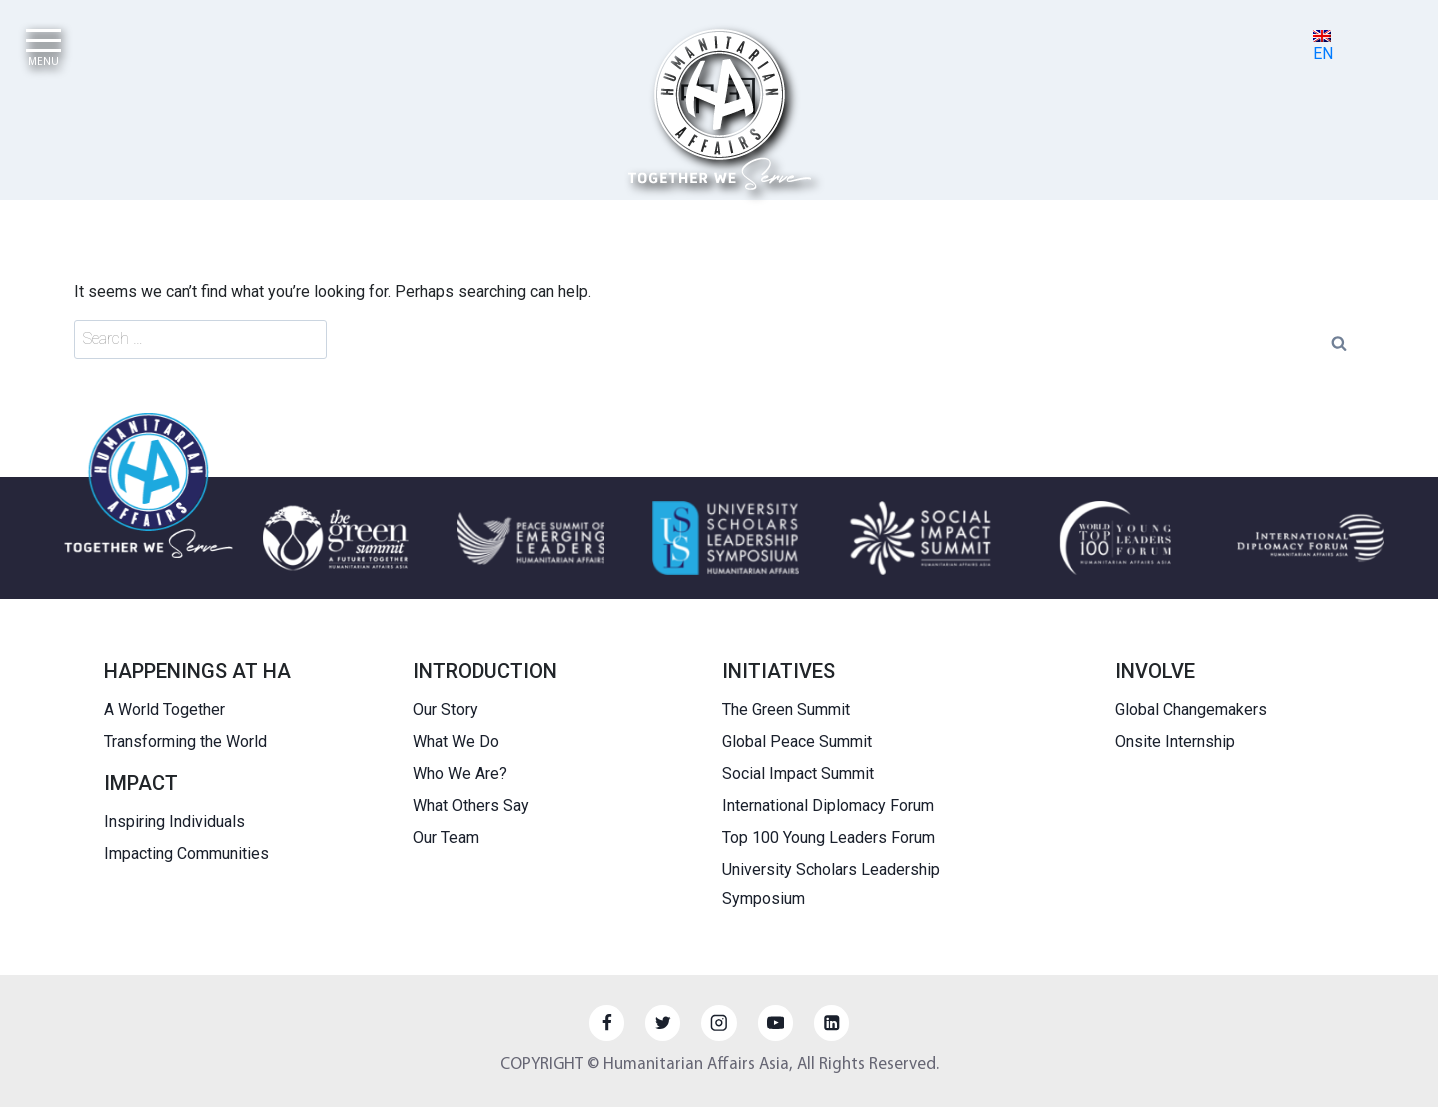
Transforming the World (185, 741)
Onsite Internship (1175, 741)
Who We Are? (460, 773)
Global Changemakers (1191, 709)
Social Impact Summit (798, 773)
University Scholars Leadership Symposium (831, 884)
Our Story (445, 709)
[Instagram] (718, 1022)
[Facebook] (606, 1022)
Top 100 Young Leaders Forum (828, 837)
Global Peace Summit (797, 741)
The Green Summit (786, 709)
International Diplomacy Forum (828, 805)
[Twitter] (662, 1022)
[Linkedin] (831, 1022)
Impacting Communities (186, 853)
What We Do (456, 741)
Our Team (446, 837)
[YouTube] (775, 1022)
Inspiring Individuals (174, 821)
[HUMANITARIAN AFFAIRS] (719, 109)
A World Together (164, 709)
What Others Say (471, 805)
